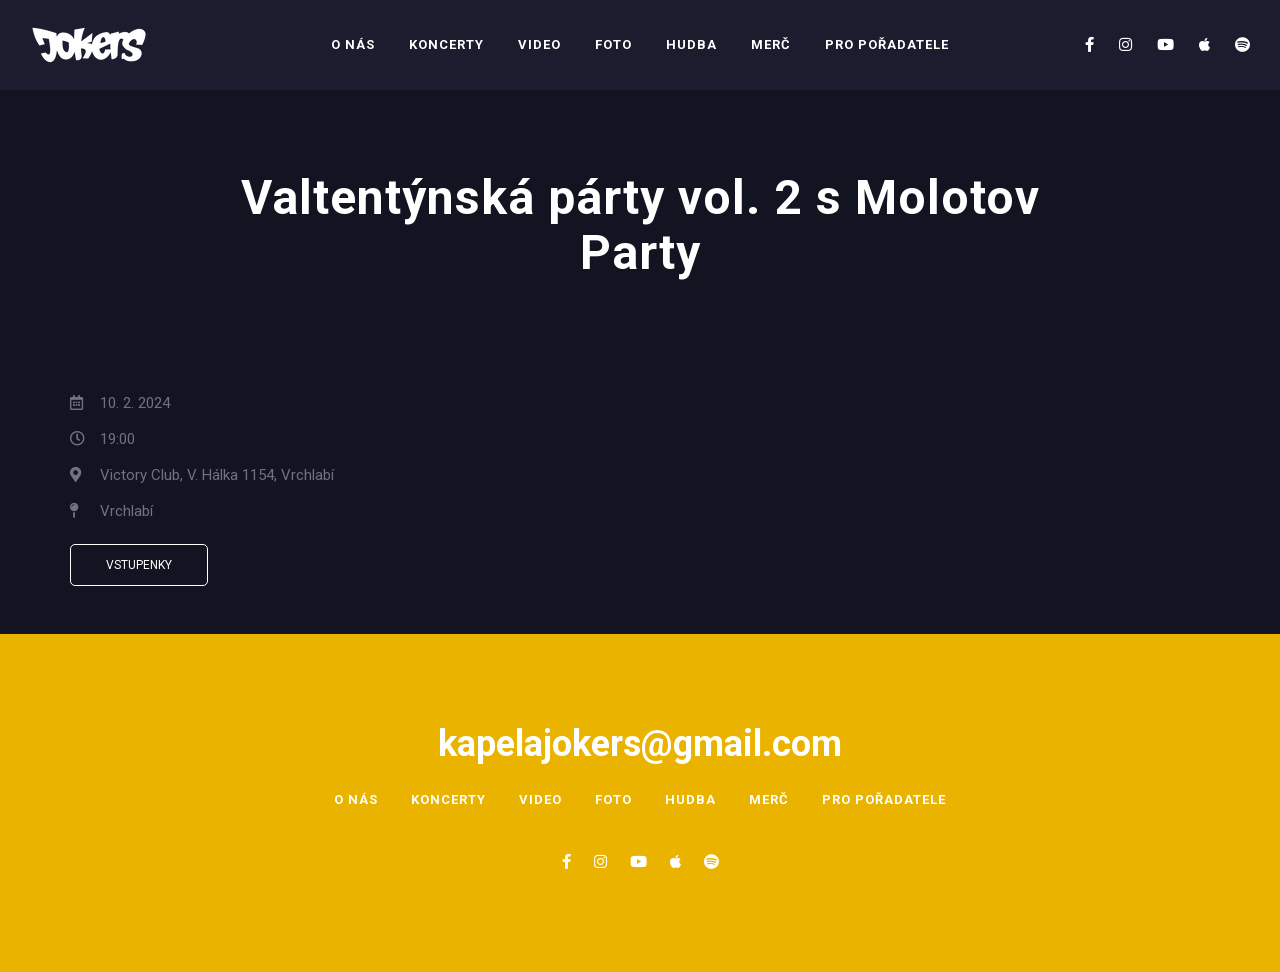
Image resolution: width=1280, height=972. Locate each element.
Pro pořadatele (887, 44)
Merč (771, 44)
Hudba (691, 44)
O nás (353, 44)
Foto (613, 44)
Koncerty (446, 44)
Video (539, 44)
